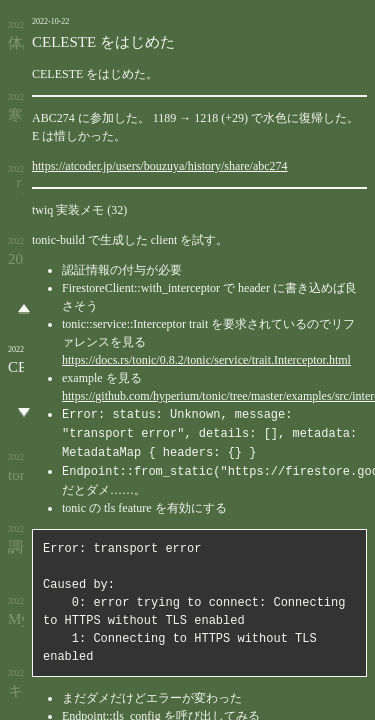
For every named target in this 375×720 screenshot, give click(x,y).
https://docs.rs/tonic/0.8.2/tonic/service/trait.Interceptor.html (206, 360)
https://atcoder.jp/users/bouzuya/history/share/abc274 (160, 166)
